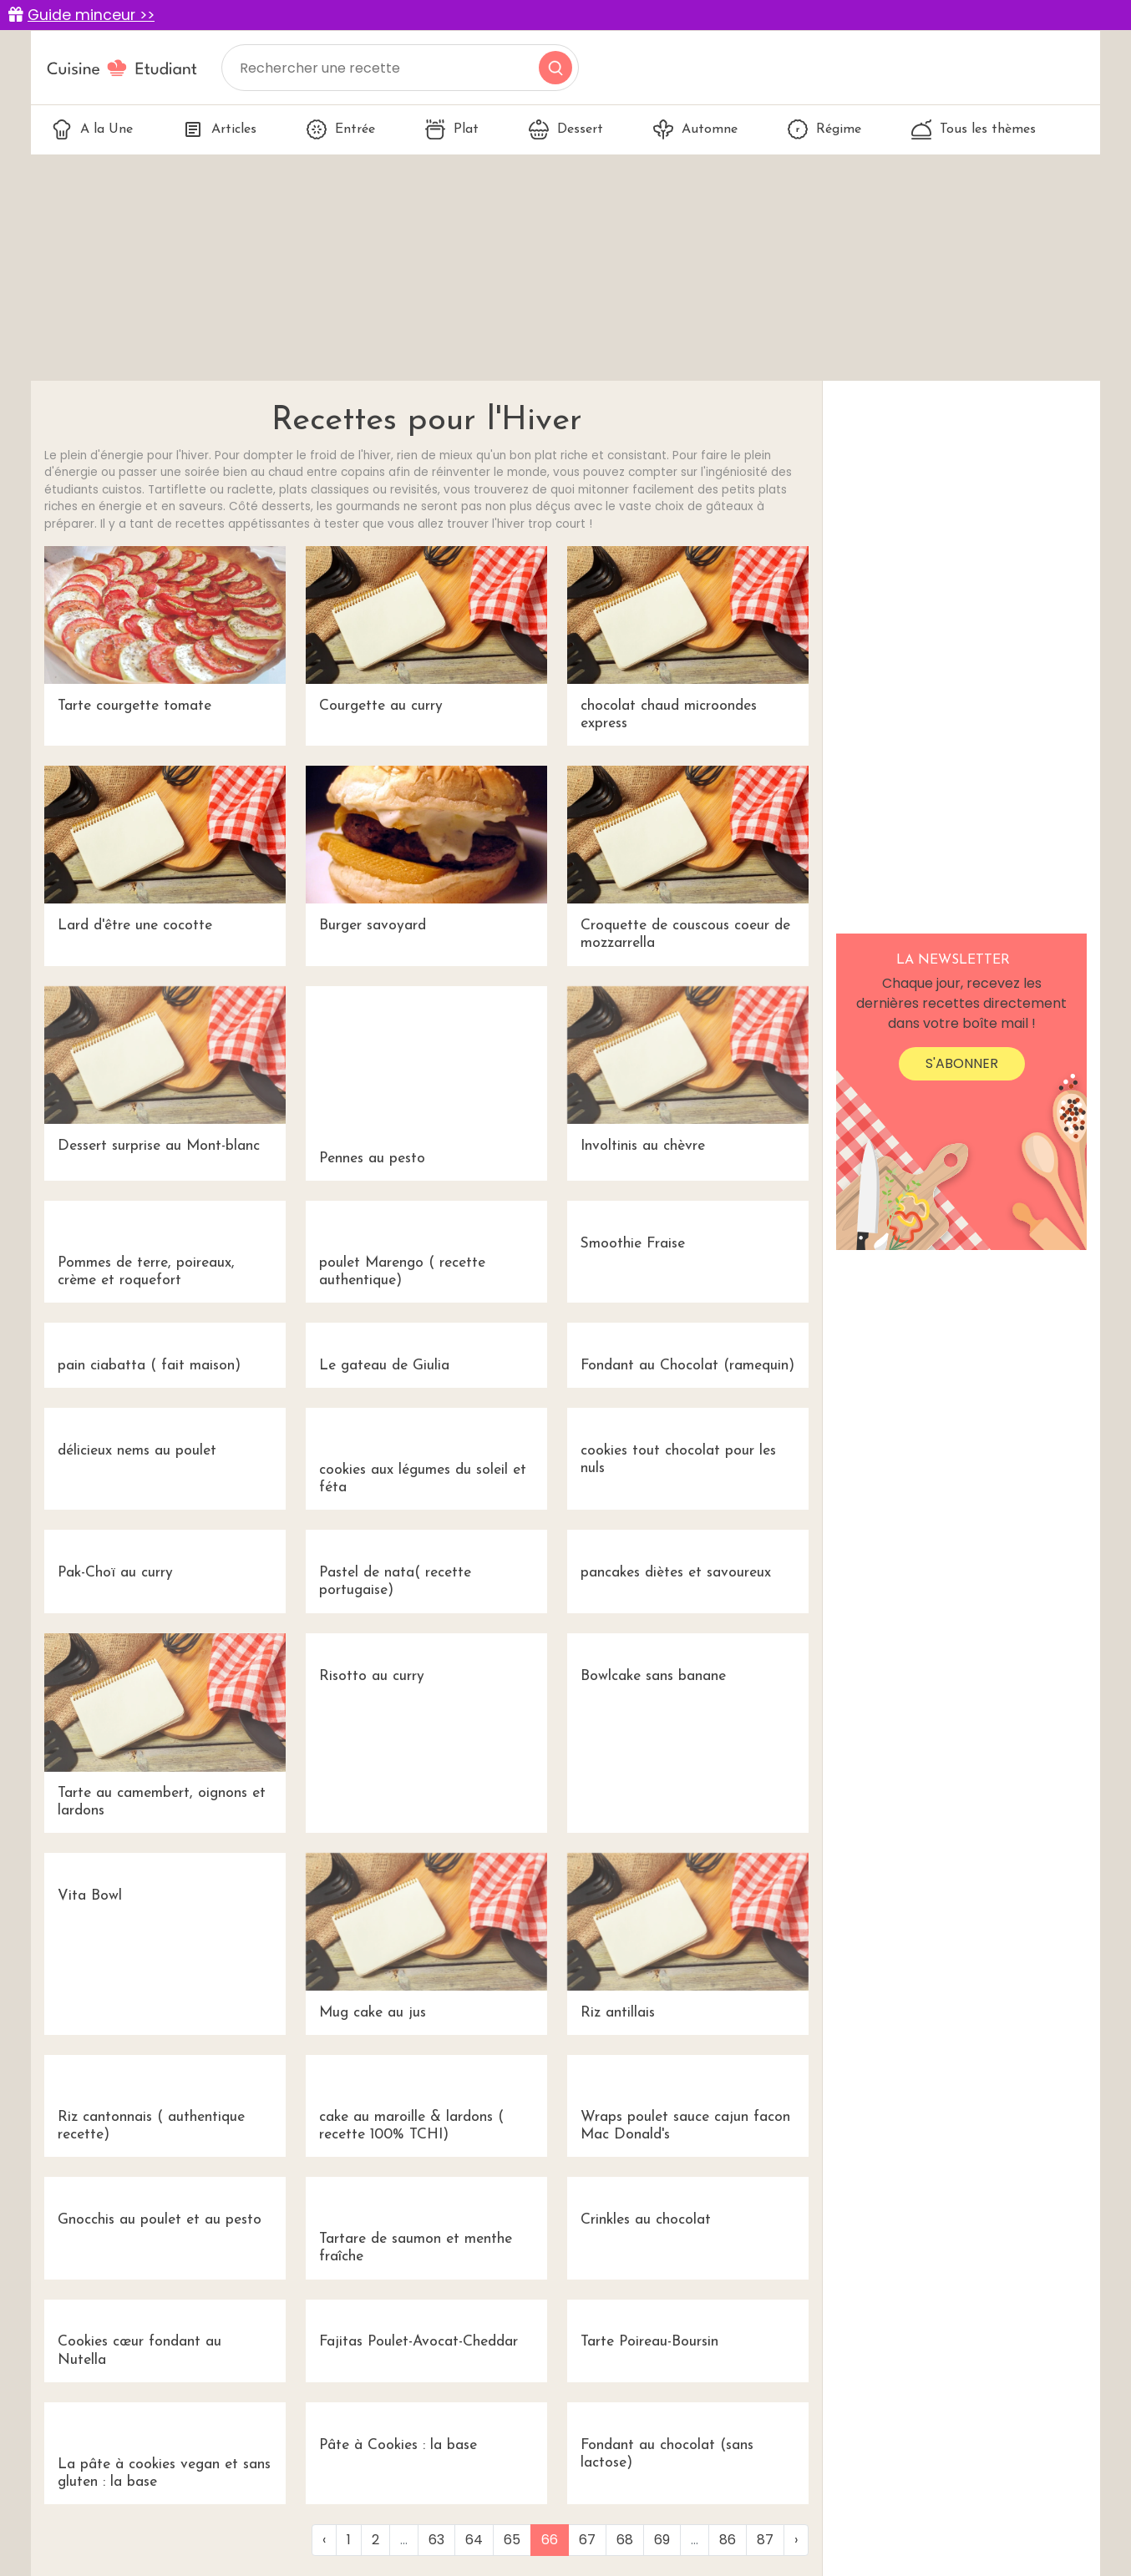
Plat (452, 129)
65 (512, 2539)
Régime (824, 129)
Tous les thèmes (973, 129)
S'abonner (962, 1063)
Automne (695, 129)
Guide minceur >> (91, 15)
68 (624, 2539)
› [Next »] (796, 2539)
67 (587, 2539)
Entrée (341, 129)
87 (765, 2539)
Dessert (566, 129)
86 (727, 2539)
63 (436, 2539)
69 (662, 2539)
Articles (219, 129)
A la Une (92, 129)
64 (474, 2539)
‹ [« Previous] (324, 2539)
